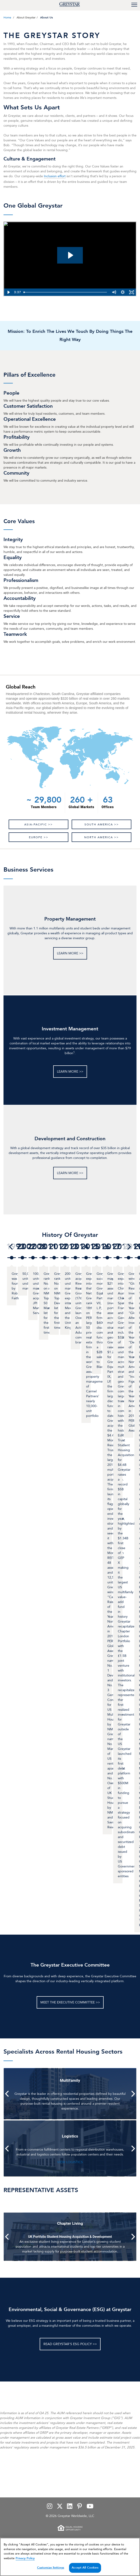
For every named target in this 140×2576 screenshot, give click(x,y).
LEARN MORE (67, 953)
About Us (46, 17)
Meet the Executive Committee (67, 2002)
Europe (35, 837)
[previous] (11, 1246)
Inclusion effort (55, 176)
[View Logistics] (70, 2148)
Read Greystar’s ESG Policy (68, 2344)
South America (98, 824)
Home (7, 17)
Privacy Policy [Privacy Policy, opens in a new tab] (25, 2563)
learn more (67, 1173)
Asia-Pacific (35, 824)
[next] (128, 1246)
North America (98, 837)
